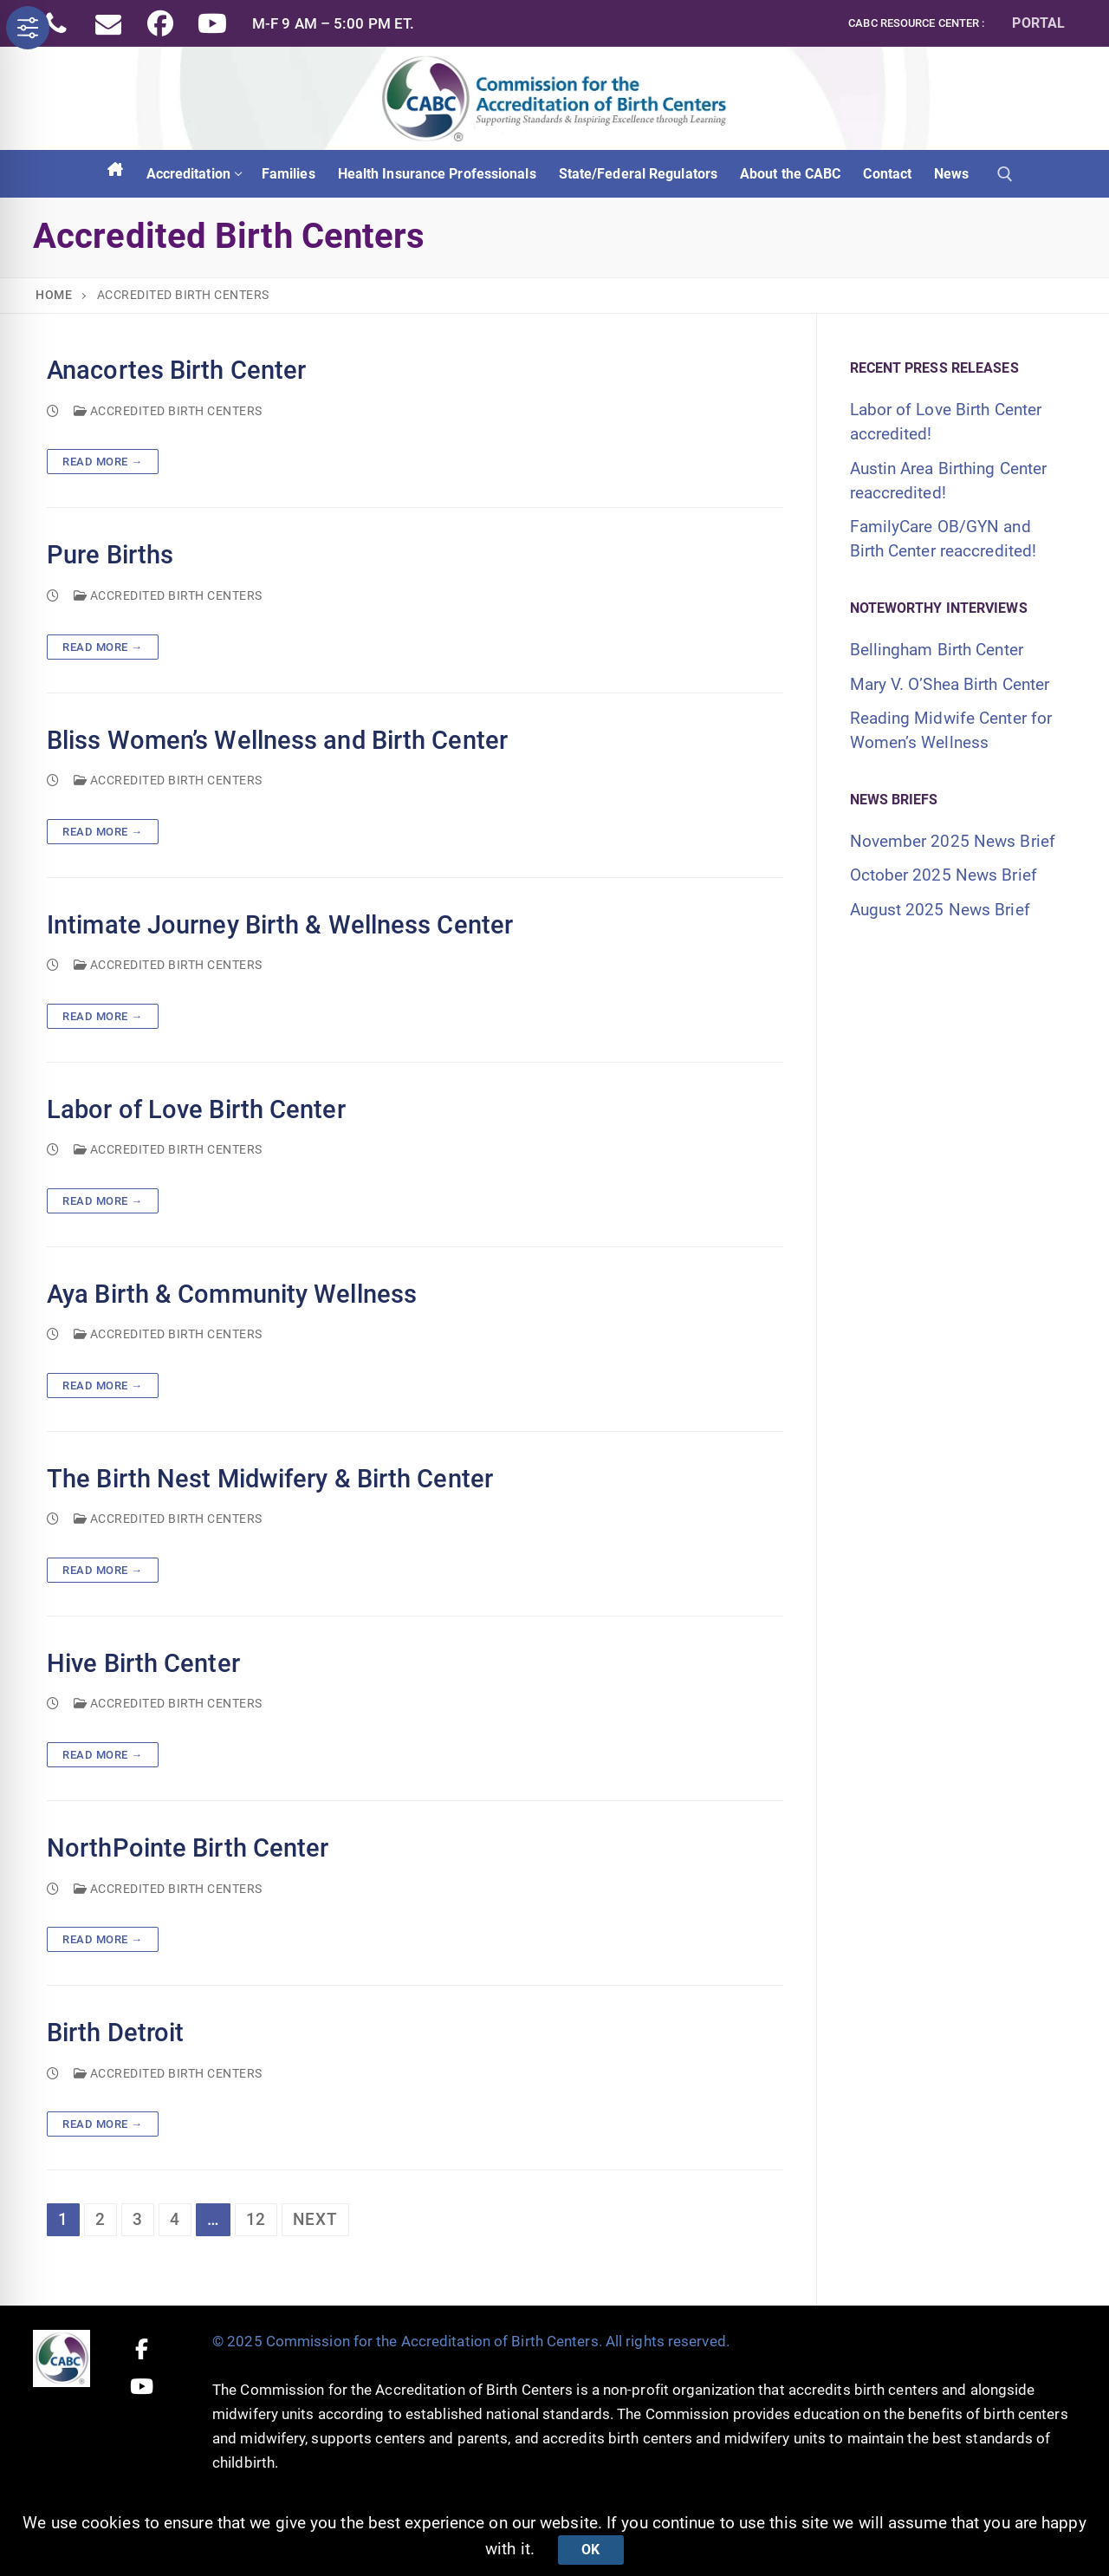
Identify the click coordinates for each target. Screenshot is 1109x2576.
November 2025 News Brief (952, 841)
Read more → (102, 461)
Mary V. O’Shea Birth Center (950, 684)
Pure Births (110, 555)
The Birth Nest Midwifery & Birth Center (270, 1479)
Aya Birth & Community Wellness (232, 1294)
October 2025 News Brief (943, 875)
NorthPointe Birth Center (187, 1848)
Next (315, 2219)
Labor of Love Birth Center (196, 1110)
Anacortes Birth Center (176, 370)
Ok (590, 2549)
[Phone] (56, 23)
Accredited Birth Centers (168, 411)
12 (256, 2219)
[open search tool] (1005, 174)
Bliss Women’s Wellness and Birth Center (277, 740)
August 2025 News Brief (940, 910)
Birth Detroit (115, 2033)
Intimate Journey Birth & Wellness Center (280, 925)
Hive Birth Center (143, 1663)
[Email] (108, 23)
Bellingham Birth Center (936, 650)
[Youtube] (212, 23)
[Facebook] (160, 23)
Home (54, 295)
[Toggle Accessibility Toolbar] (27, 27)
